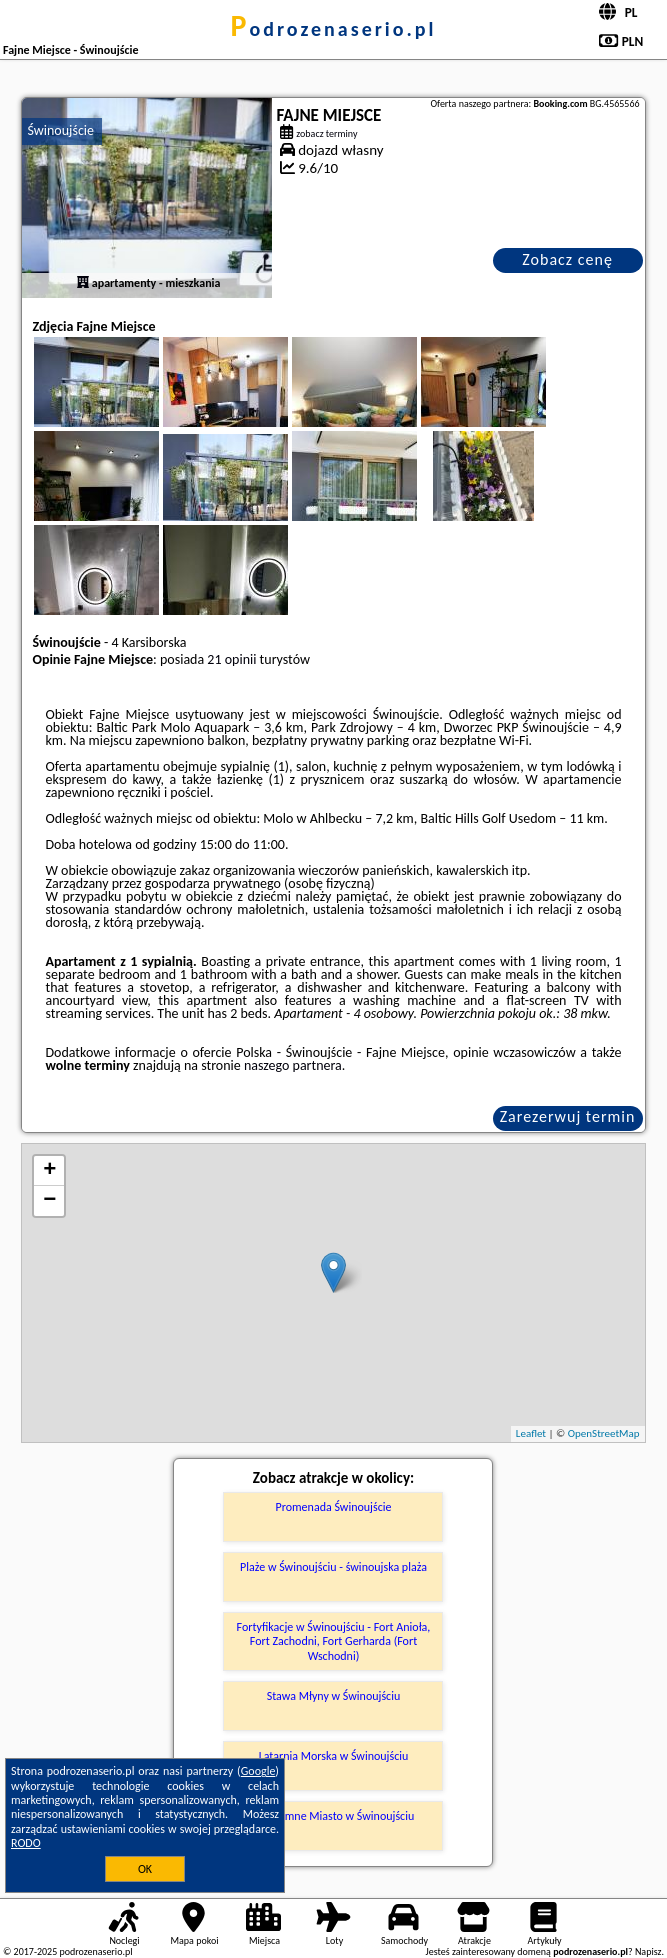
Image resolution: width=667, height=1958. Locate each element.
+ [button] (49, 1171)
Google (258, 1771)
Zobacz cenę (567, 259)
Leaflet (531, 1433)
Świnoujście (60, 130)
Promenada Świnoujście (334, 1507)
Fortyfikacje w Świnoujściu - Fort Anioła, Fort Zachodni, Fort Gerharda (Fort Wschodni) (334, 1641)
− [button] (49, 1201)
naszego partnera (293, 1065)
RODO (26, 1843)
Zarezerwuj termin (568, 1116)
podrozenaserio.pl (334, 29)
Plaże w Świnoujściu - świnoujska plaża (333, 1567)
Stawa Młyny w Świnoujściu (334, 1696)
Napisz (648, 1951)
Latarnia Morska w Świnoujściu (334, 1756)
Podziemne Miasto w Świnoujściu (334, 1816)
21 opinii (231, 659)
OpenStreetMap (604, 1433)
